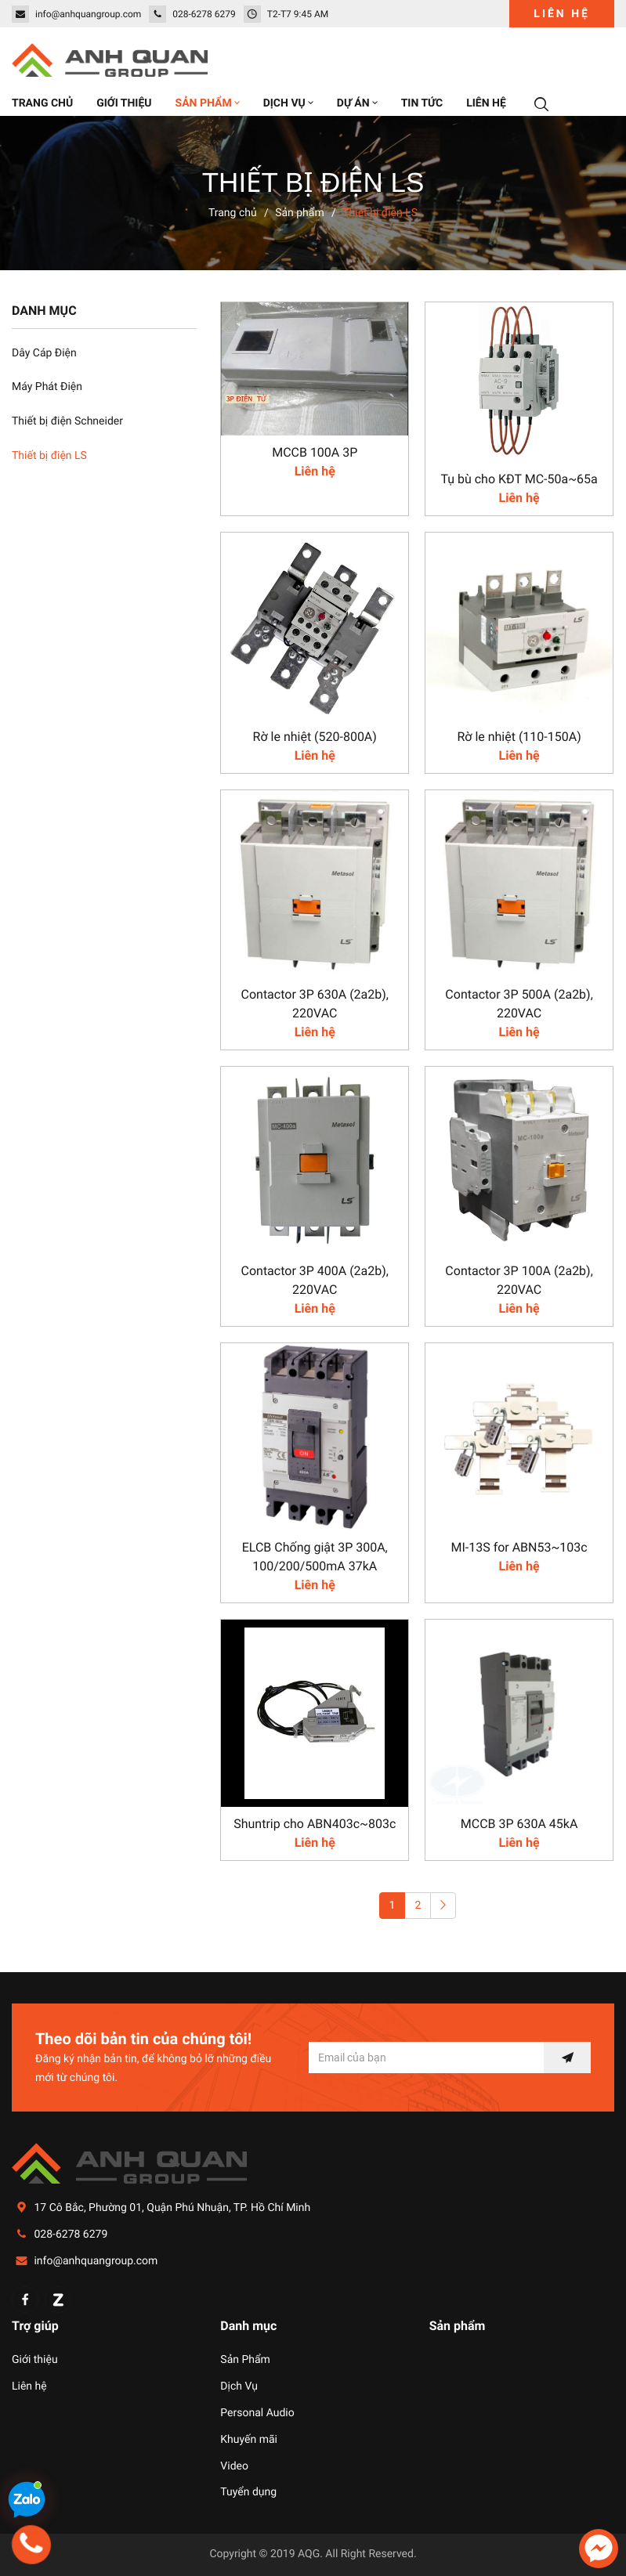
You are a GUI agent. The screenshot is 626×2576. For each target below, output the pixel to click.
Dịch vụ (288, 103)
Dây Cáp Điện (44, 353)
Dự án (357, 103)
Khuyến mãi (248, 2439)
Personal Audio (257, 2413)
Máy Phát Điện (47, 387)
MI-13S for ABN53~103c (519, 1547)
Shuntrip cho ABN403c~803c (314, 1823)
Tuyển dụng (248, 2492)
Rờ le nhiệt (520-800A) (315, 736)
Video (234, 2466)
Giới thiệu (35, 2360)
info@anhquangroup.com (95, 2261)
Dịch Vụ (239, 2386)
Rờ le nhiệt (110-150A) (519, 736)
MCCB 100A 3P (314, 452)
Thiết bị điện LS (49, 456)
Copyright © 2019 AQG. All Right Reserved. (312, 2554)
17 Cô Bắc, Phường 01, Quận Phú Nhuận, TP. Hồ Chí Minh (172, 2208)
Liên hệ (562, 14)
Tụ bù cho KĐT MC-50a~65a (518, 478)
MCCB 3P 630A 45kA (519, 1823)
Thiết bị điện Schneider (67, 421)
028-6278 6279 (70, 2234)
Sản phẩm (207, 103)
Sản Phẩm (245, 2360)
